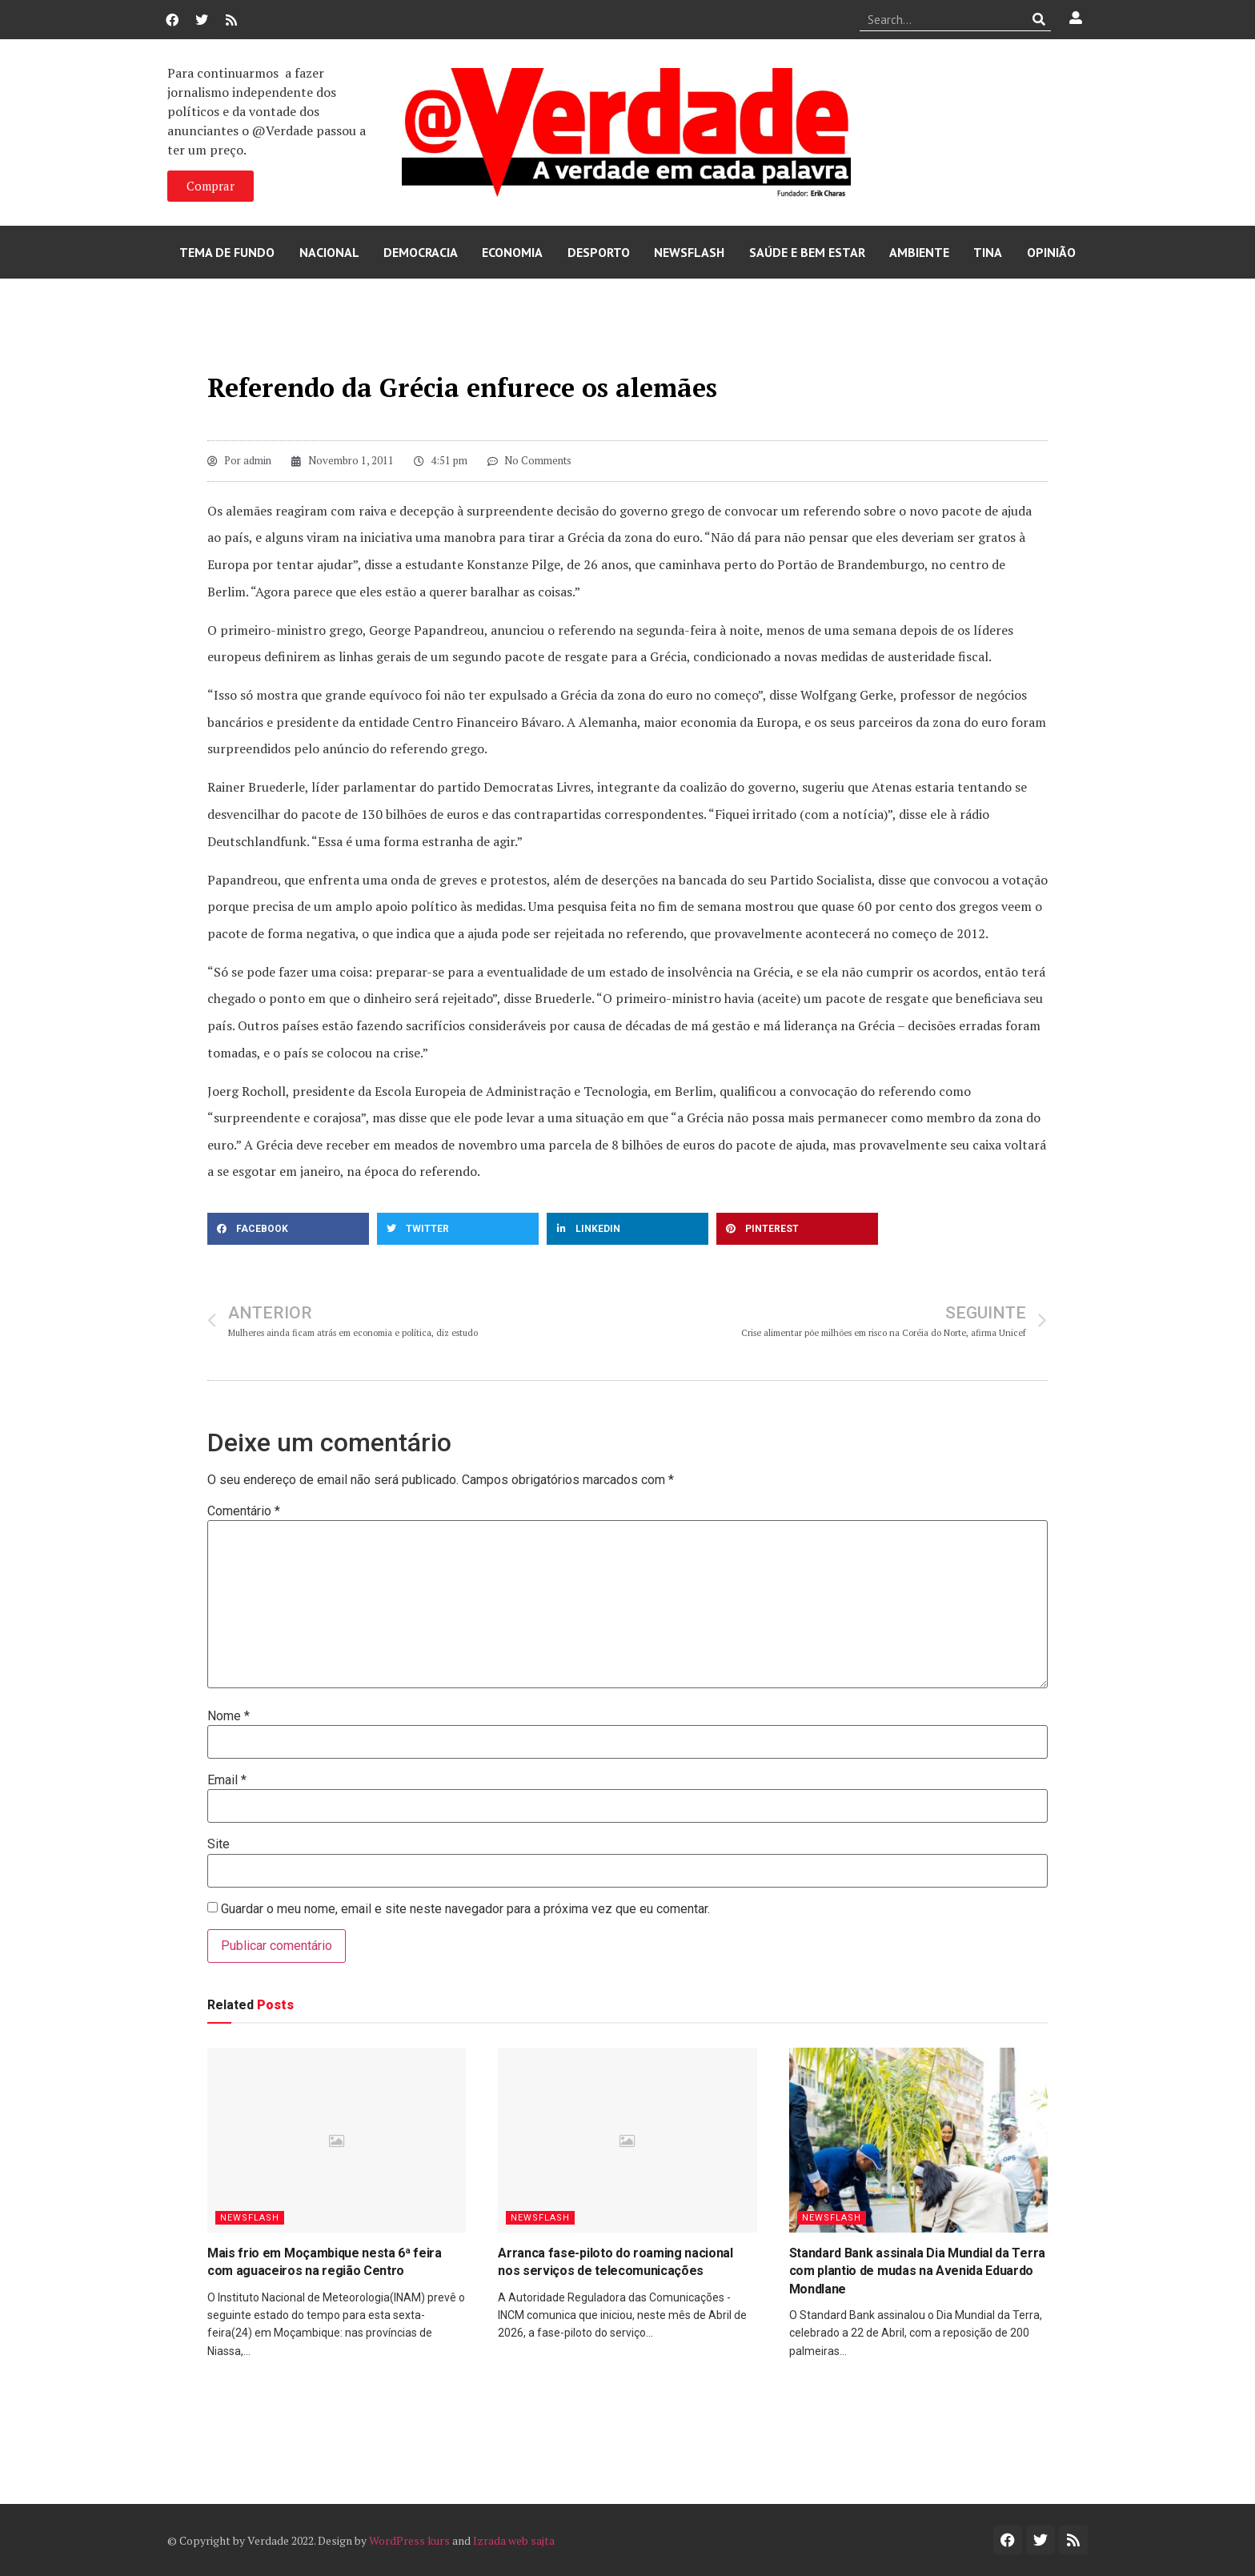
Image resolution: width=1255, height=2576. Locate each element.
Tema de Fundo (227, 252)
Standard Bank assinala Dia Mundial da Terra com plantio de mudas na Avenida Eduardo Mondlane (917, 2271)
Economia (512, 252)
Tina (987, 252)
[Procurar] (1039, 19)
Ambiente (919, 252)
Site (218, 1844)
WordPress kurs (409, 2540)
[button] (288, 1229)
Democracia (420, 252)
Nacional (329, 252)
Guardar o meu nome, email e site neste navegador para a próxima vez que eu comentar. (465, 1909)
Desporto (598, 252)
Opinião (1051, 252)
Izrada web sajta (514, 2540)
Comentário (243, 1511)
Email (227, 1780)
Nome (228, 1716)
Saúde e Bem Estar (807, 252)
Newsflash (689, 252)
